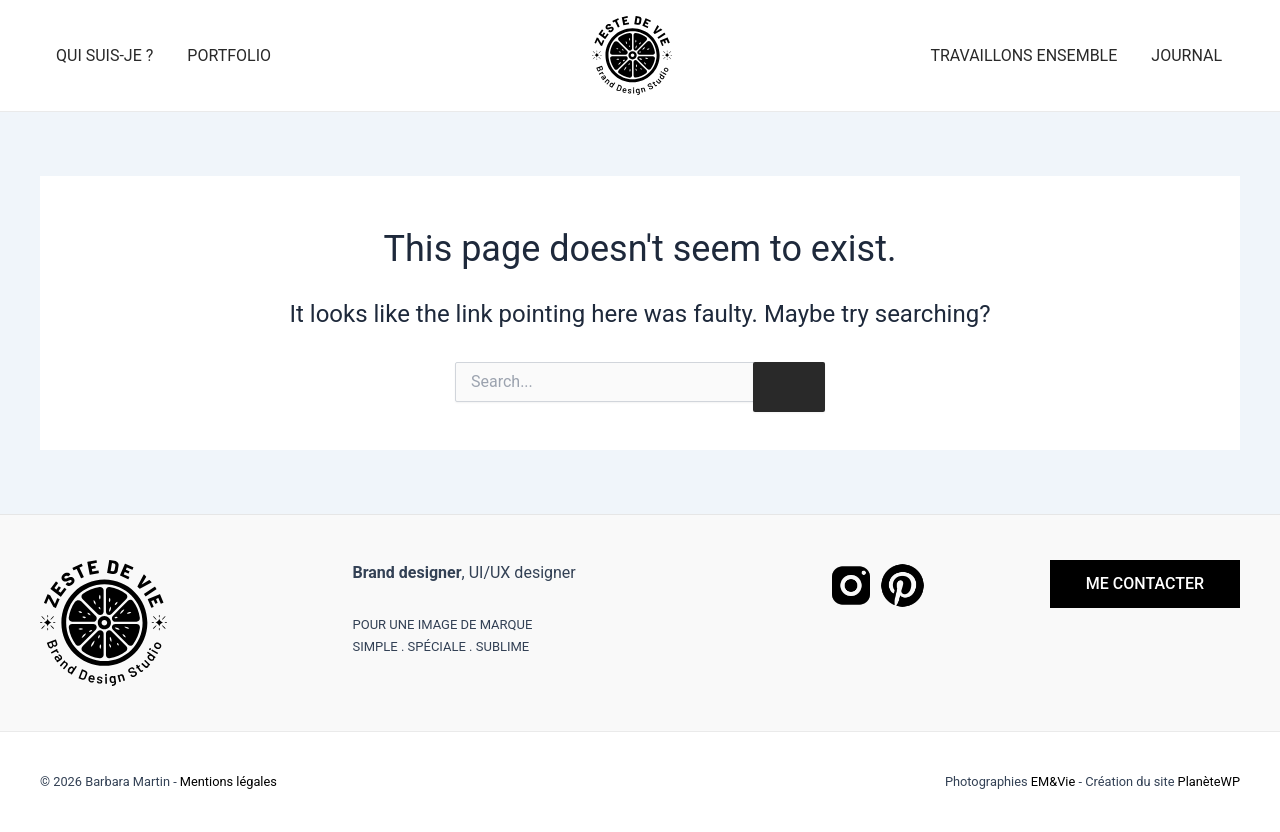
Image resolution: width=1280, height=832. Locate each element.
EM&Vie (1053, 781)
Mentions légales (228, 781)
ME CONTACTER (1145, 583)
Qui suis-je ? (104, 55)
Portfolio (229, 55)
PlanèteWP (1209, 781)
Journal (1186, 55)
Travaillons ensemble (1023, 55)
